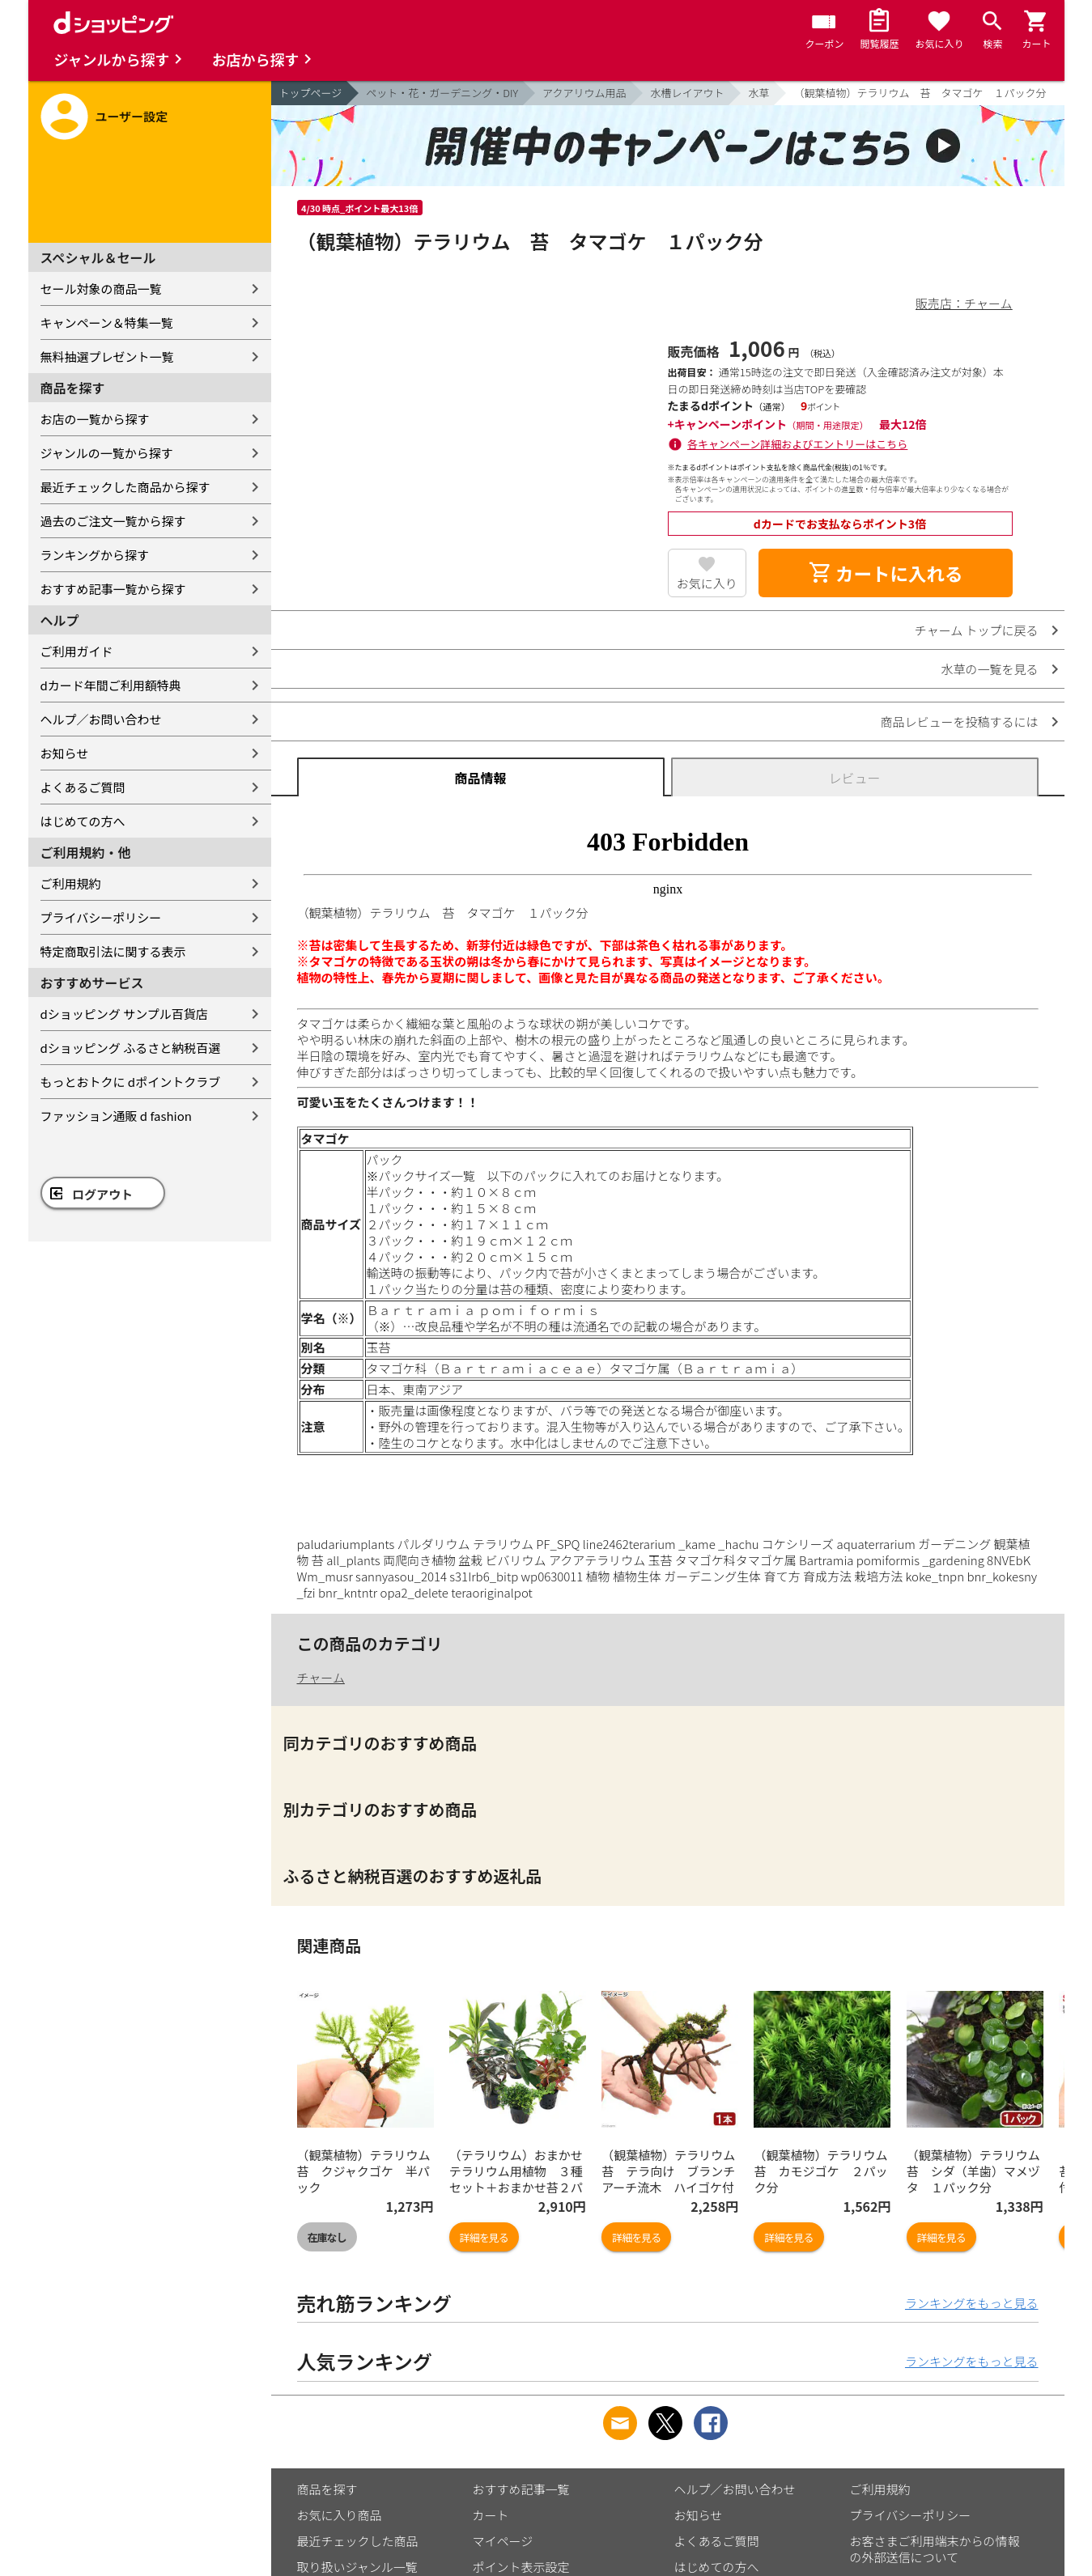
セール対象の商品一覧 (101, 288)
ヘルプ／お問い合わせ (101, 719)
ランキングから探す (95, 554)
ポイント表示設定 (521, 2566)
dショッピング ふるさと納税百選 (130, 1047)
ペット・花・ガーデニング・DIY (442, 92)
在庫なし (327, 2237)
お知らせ (64, 753)
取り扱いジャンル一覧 (357, 2566)
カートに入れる (885, 573)
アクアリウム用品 (584, 92)
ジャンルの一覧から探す (106, 452)
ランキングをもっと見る (972, 2302)
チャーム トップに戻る (977, 630)
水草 (758, 92)
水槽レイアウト (687, 92)
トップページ (310, 92)
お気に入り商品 (339, 2514)
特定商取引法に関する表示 (113, 951)
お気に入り (707, 583)
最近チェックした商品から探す (125, 486)
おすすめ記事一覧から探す (113, 588)
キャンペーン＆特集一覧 (106, 322)
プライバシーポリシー (101, 917)
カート (491, 2514)
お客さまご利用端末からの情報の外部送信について (935, 2548)
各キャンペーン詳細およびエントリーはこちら (797, 444)
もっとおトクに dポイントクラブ (130, 1081)
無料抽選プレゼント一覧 (107, 356)
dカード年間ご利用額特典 (110, 685)
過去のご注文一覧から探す (113, 520)
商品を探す (327, 2489)
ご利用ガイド (76, 651)
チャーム (321, 1677)
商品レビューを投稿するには (959, 721)
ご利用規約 (70, 883)
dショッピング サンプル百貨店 (124, 1013)
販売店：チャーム (964, 303)
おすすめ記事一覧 (521, 2489)
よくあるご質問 (82, 787)
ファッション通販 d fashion (116, 1115)
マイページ (503, 2540)
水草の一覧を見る (989, 669)
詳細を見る (484, 2237)
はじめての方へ (82, 821)
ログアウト (102, 1194)
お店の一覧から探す (95, 418)
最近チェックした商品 (358, 2540)
